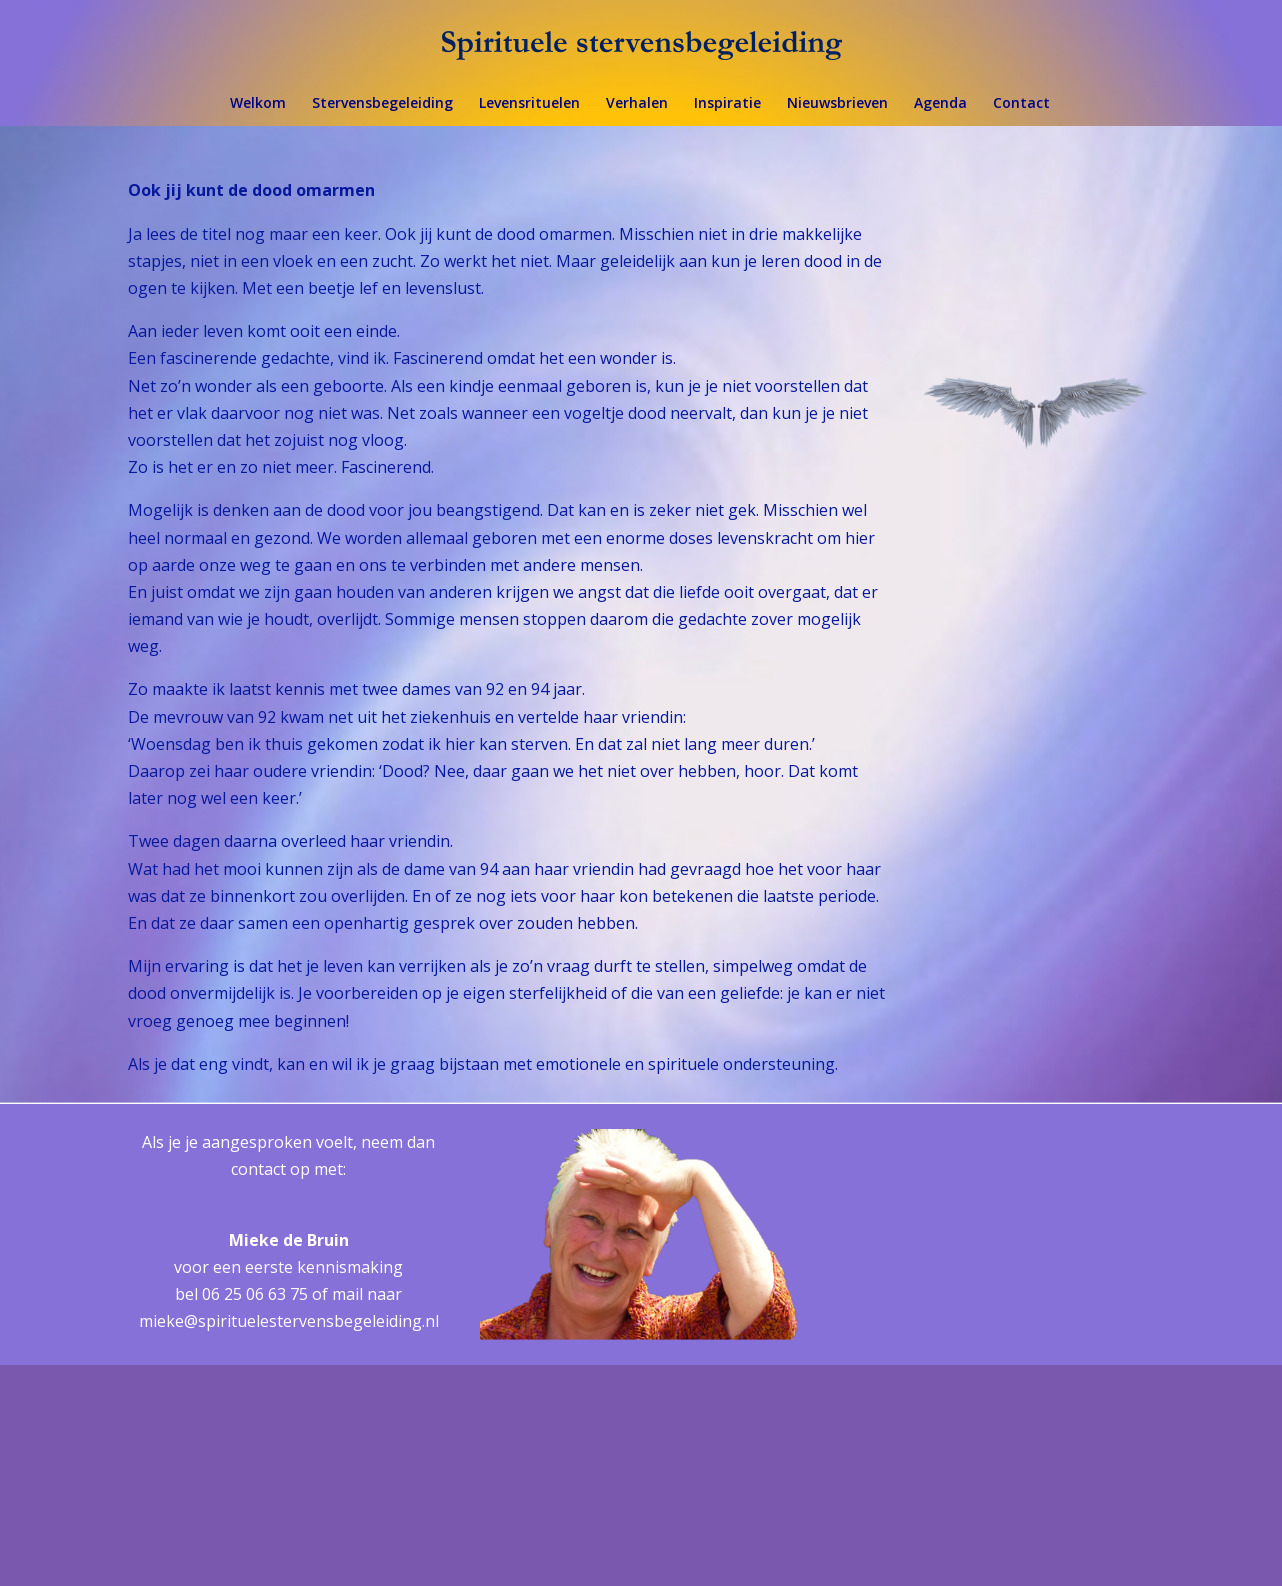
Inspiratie (727, 104)
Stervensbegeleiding (382, 104)
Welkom (258, 104)
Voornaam (900, 1350)
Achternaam (906, 1416)
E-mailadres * (912, 1283)
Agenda (940, 104)
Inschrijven (1032, 1500)
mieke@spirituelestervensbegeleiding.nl (289, 1321)
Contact (1021, 104)
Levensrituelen (529, 104)
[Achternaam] (1032, 1447)
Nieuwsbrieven (837, 104)
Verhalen (637, 104)
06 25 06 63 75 (255, 1294)
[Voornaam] (1032, 1381)
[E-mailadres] (1032, 1315)
